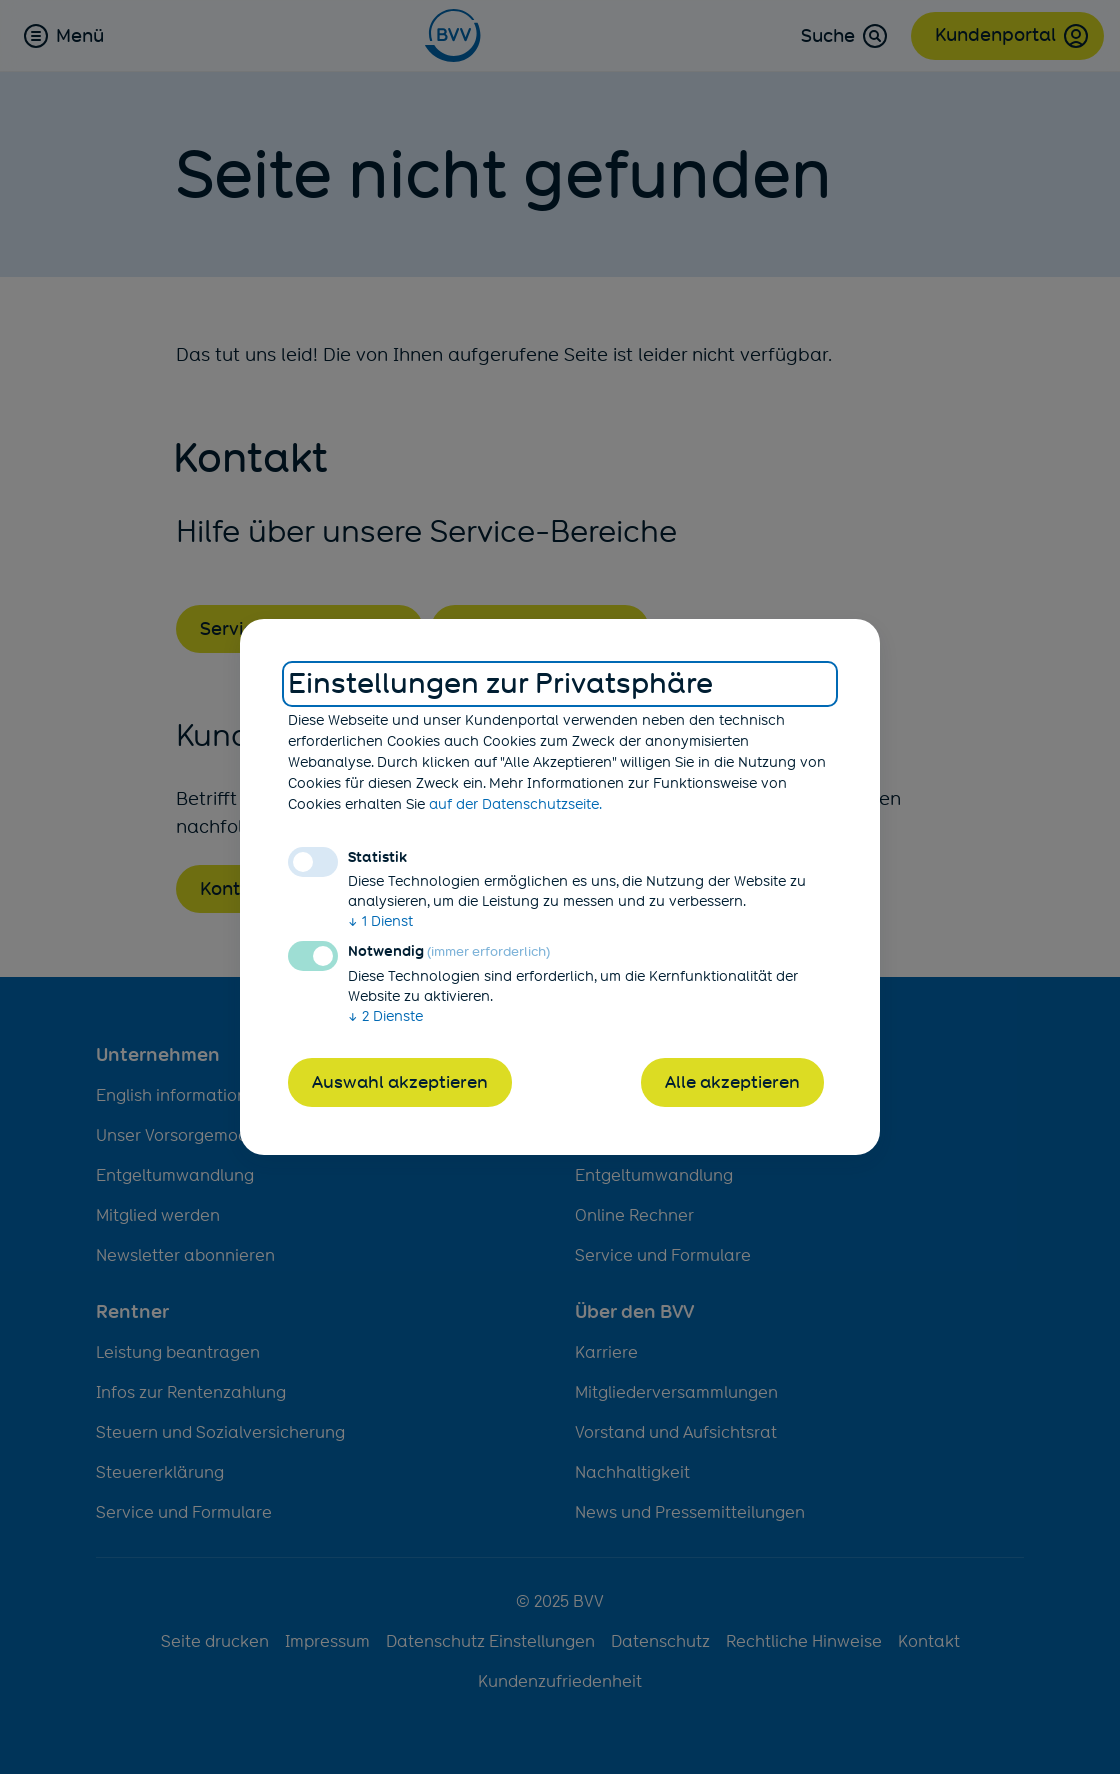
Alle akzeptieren (732, 1082)
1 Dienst (380, 921)
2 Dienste (385, 1016)
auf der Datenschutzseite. (515, 804)
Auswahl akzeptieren (400, 1082)
